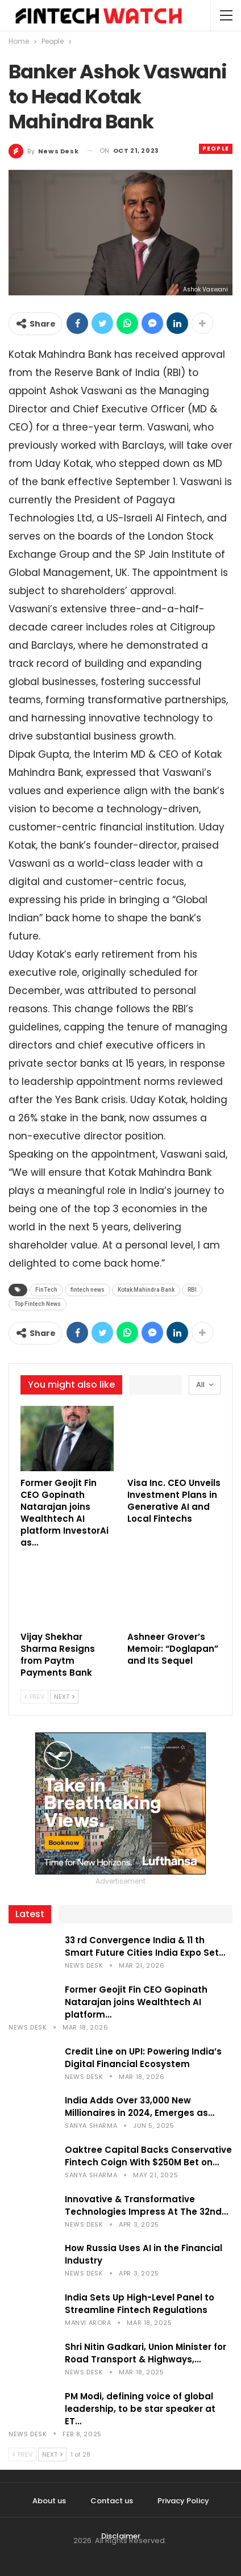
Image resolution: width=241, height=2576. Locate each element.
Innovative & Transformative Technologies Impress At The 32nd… (146, 2205)
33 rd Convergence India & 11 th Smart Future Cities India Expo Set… (145, 1946)
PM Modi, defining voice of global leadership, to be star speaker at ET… (140, 2408)
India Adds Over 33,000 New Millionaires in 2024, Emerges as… (139, 2106)
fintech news (87, 1290)
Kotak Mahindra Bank (146, 1290)
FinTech (46, 1290)
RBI (192, 1290)
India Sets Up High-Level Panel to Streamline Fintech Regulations (139, 2303)
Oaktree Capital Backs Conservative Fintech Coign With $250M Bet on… (148, 2156)
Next (64, 1696)
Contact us (111, 2500)
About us (49, 2500)
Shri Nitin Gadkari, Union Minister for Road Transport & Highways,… (145, 2353)
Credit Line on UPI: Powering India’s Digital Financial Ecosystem (143, 2057)
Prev (34, 1696)
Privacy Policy (183, 2500)
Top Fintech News (37, 1304)
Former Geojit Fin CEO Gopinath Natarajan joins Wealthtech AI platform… (136, 2002)
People (215, 148)
